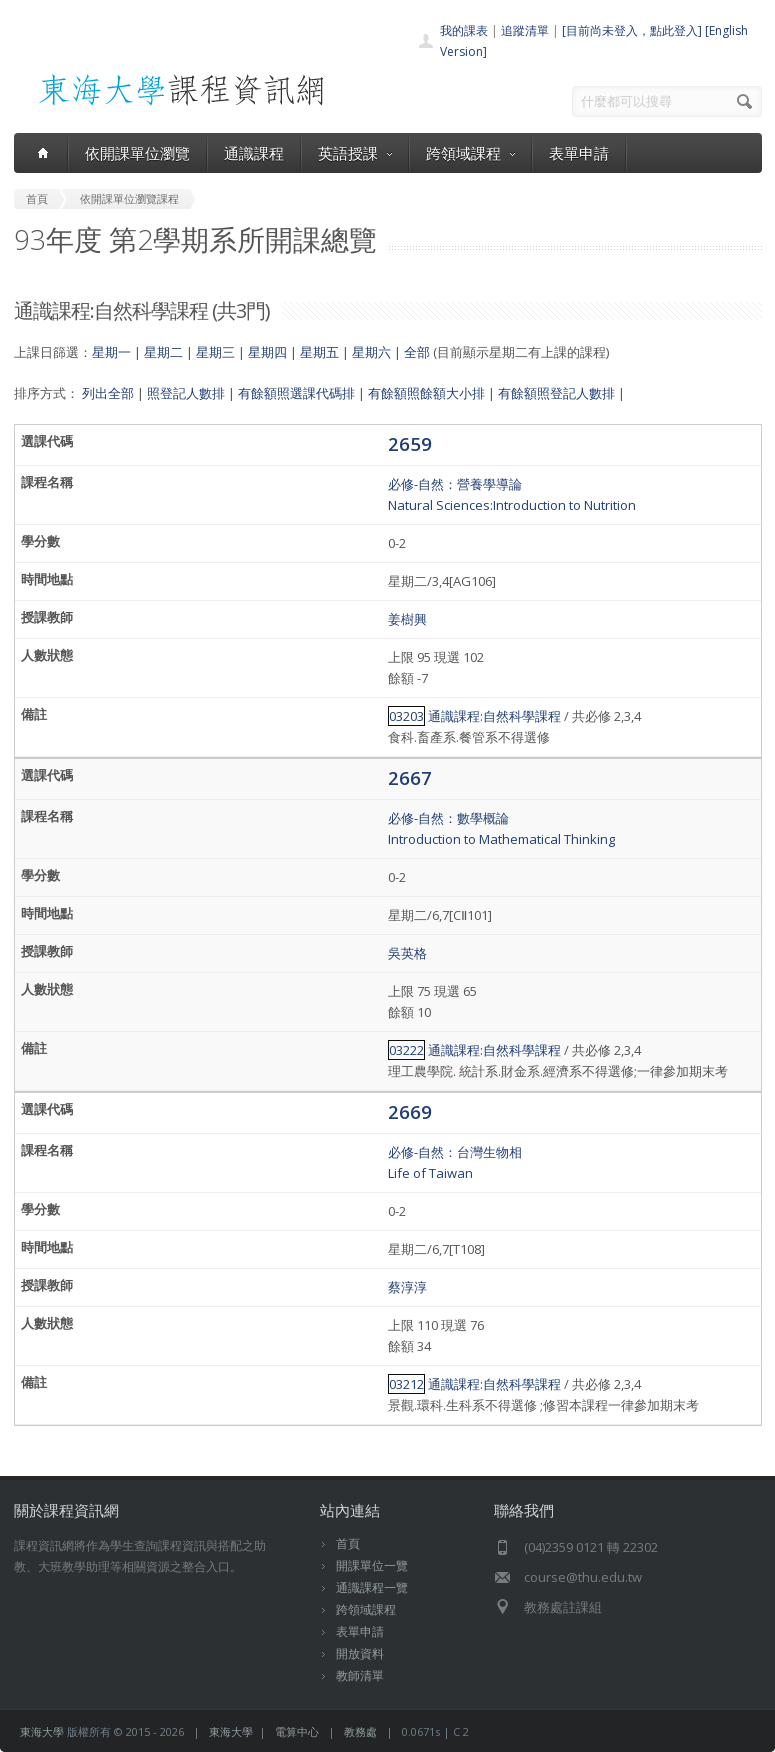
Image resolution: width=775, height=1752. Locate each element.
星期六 (371, 352)
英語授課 (355, 153)
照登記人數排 (186, 393)
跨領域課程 (470, 153)
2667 (410, 777)
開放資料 (360, 1653)
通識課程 (254, 153)
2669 (410, 1111)
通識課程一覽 (372, 1587)
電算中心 (297, 1731)
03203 (406, 716)
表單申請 (579, 153)
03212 (406, 1384)
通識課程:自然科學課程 (494, 716)
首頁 (348, 1543)
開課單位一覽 (372, 1565)
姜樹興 (407, 619)
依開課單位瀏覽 (137, 153)
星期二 (163, 352)
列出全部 (108, 393)
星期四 (267, 352)
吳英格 (407, 953)
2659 (410, 443)
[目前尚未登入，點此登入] (632, 30)
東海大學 (42, 1731)
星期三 (215, 352)
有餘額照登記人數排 (556, 393)
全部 (417, 352)
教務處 (360, 1731)
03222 (406, 1050)
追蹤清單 (525, 30)
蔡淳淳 (407, 1287)
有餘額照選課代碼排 (296, 393)
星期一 (111, 352)
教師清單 (360, 1675)
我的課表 (464, 30)
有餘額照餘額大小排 (426, 393)
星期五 (319, 352)
